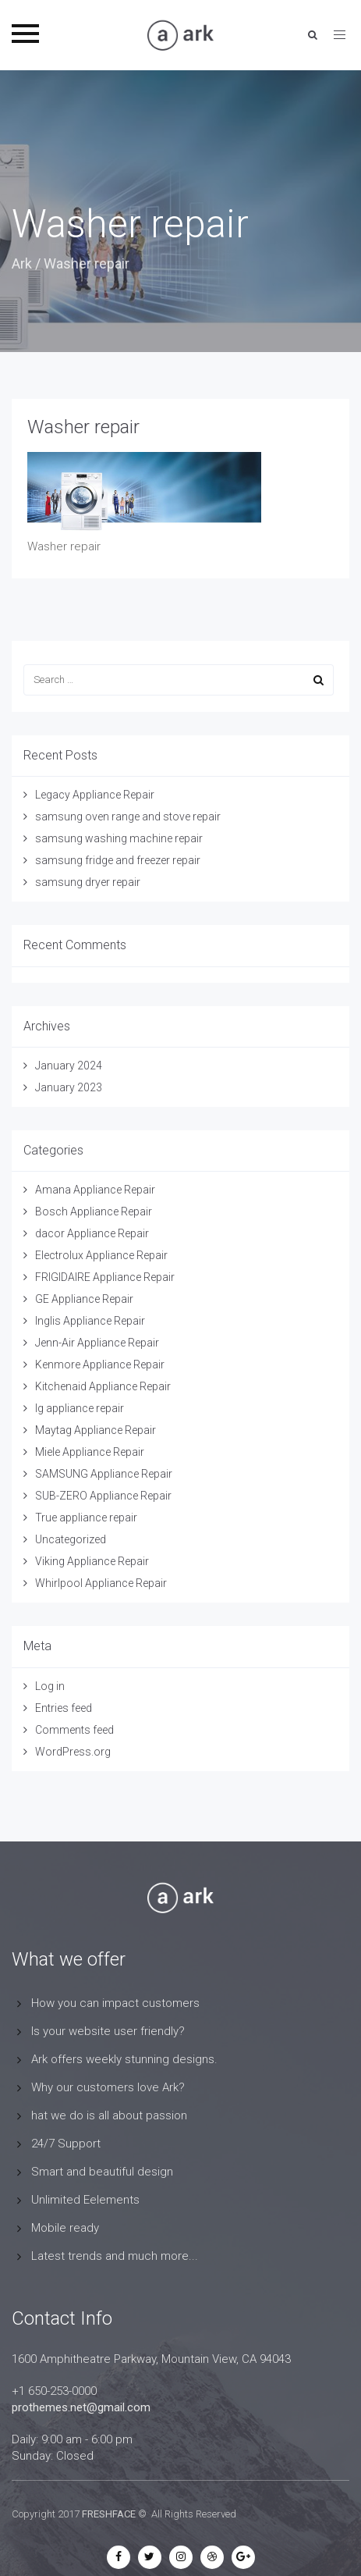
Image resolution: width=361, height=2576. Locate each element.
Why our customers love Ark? (108, 2087)
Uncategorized (70, 1539)
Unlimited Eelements (85, 2200)
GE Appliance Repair (84, 1299)
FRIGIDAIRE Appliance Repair (105, 1277)
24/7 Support (66, 2144)
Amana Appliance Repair (95, 1189)
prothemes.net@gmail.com (81, 2407)
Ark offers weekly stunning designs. (124, 2059)
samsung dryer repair (87, 882)
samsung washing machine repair (119, 838)
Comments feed (74, 1730)
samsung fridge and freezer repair (117, 860)
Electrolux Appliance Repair (101, 1255)
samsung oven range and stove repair (128, 816)
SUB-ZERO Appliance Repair (103, 1495)
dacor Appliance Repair (92, 1233)
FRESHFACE (109, 2514)
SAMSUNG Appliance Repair (103, 1474)
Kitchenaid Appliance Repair (103, 1386)
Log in (50, 1686)
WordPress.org (73, 1751)
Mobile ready (65, 2228)
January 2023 (68, 1087)
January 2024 (68, 1065)
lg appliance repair (79, 1408)
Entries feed (63, 1708)
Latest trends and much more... (114, 2256)
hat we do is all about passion (109, 2115)
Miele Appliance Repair (89, 1452)
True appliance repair (86, 1517)
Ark (22, 263)
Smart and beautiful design (102, 2172)
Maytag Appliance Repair (95, 1430)
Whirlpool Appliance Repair (101, 1583)
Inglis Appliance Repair (90, 1321)
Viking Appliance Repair (92, 1561)
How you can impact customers (115, 2003)
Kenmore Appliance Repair (100, 1364)
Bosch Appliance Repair (93, 1211)
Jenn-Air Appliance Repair (97, 1342)
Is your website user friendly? (108, 2031)
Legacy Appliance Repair (94, 794)
